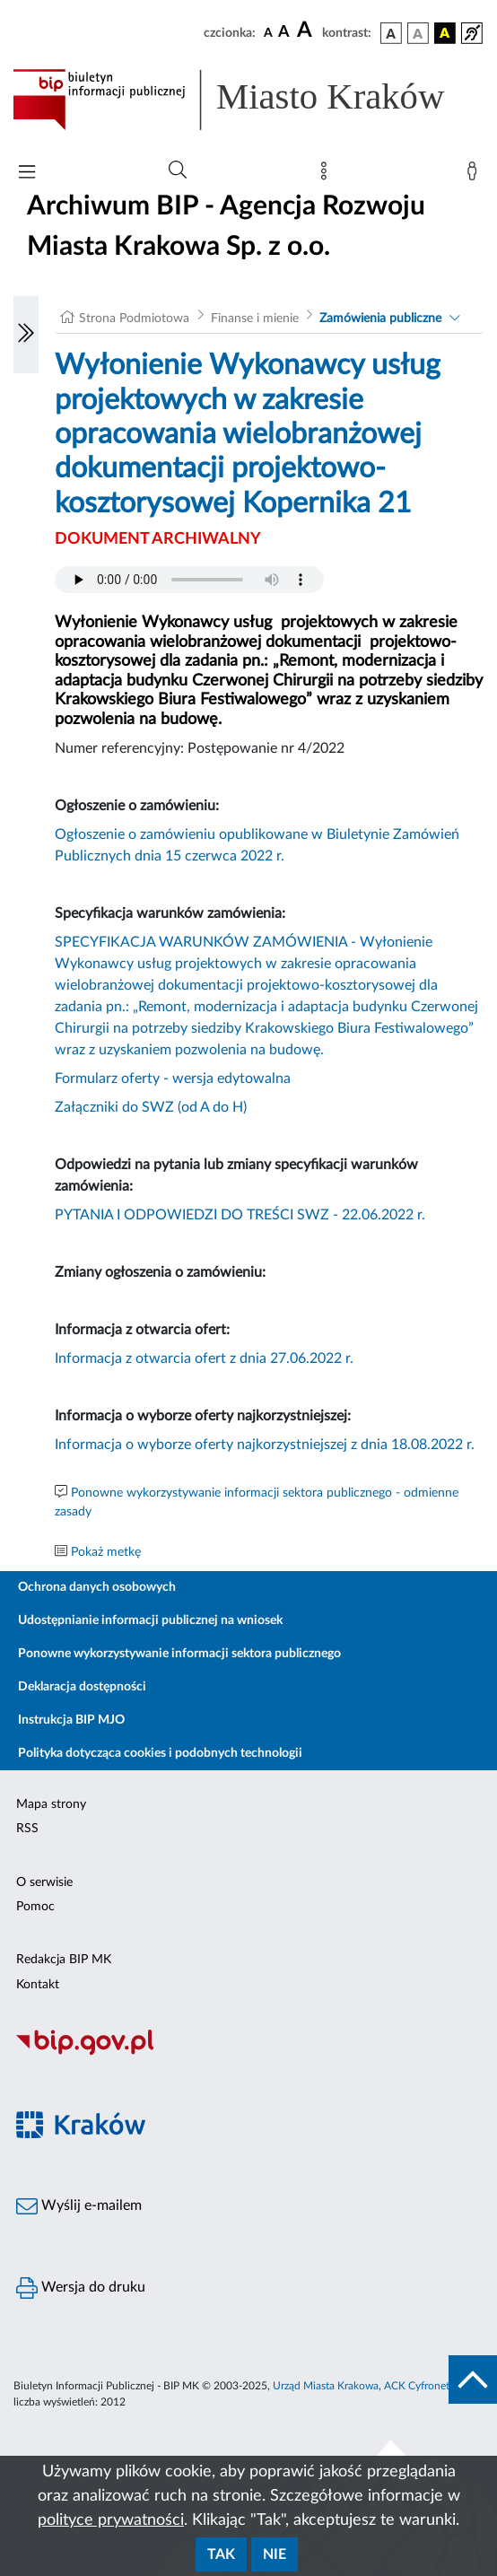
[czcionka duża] (306, 30)
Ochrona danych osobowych (97, 1587)
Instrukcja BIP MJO (71, 1720)
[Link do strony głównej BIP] (248, 99)
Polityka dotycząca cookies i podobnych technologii (160, 1753)
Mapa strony (51, 1804)
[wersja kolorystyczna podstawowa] (391, 33)
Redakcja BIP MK (63, 1959)
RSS (27, 1828)
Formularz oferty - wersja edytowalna (173, 1078)
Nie (274, 2554)
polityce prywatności (111, 2520)
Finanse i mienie (255, 318)
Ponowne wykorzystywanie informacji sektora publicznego (179, 1653)
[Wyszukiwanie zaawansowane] (178, 170)
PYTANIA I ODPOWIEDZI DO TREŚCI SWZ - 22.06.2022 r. (240, 1215)
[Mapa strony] (327, 175)
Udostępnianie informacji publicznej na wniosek (150, 1620)
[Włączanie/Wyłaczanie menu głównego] (26, 174)
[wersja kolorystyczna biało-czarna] (418, 33)
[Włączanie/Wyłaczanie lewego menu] (26, 334)
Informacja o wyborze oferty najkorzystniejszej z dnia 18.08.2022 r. (265, 1444)
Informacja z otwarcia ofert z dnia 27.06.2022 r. (204, 1358)
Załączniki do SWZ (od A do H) (151, 1107)
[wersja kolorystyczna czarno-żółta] (445, 33)
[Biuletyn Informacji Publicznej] (248, 2053)
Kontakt (37, 1984)
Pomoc (35, 1906)
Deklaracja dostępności (82, 1687)
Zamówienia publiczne (380, 318)
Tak (221, 2554)
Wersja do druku (80, 2288)
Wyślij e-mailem (79, 2206)
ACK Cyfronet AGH (429, 2385)
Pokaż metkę (106, 1552)
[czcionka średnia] (284, 33)
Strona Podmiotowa (134, 318)
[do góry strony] (473, 2379)
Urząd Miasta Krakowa (326, 2385)
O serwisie (44, 1882)
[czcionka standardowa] (268, 32)
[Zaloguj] (475, 175)
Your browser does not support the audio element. (189, 579)
